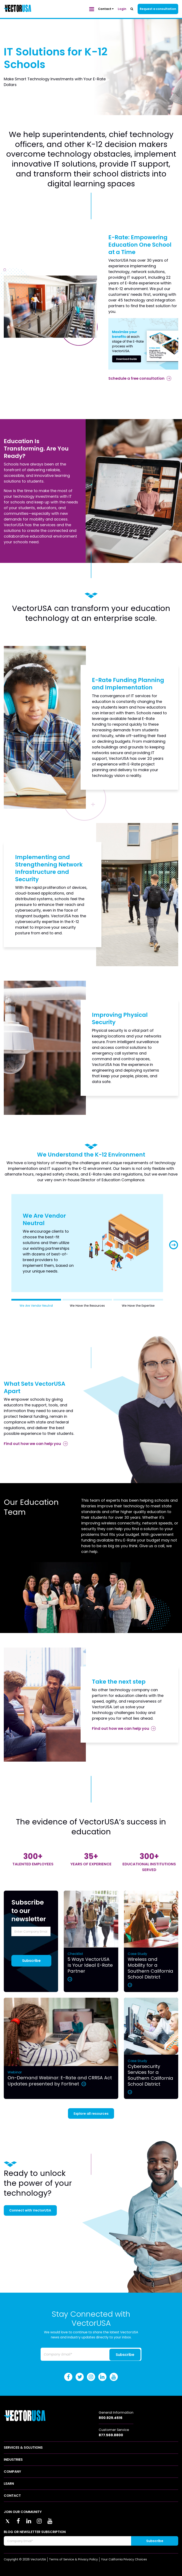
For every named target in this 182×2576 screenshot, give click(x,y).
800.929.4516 (110, 2417)
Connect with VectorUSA (30, 2210)
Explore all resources (91, 2113)
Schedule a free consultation (136, 378)
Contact (106, 9)
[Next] (173, 1245)
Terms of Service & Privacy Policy (73, 2559)
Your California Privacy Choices (124, 2559)
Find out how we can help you (32, 1443)
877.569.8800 (111, 2435)
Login (122, 9)
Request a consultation (158, 9)
